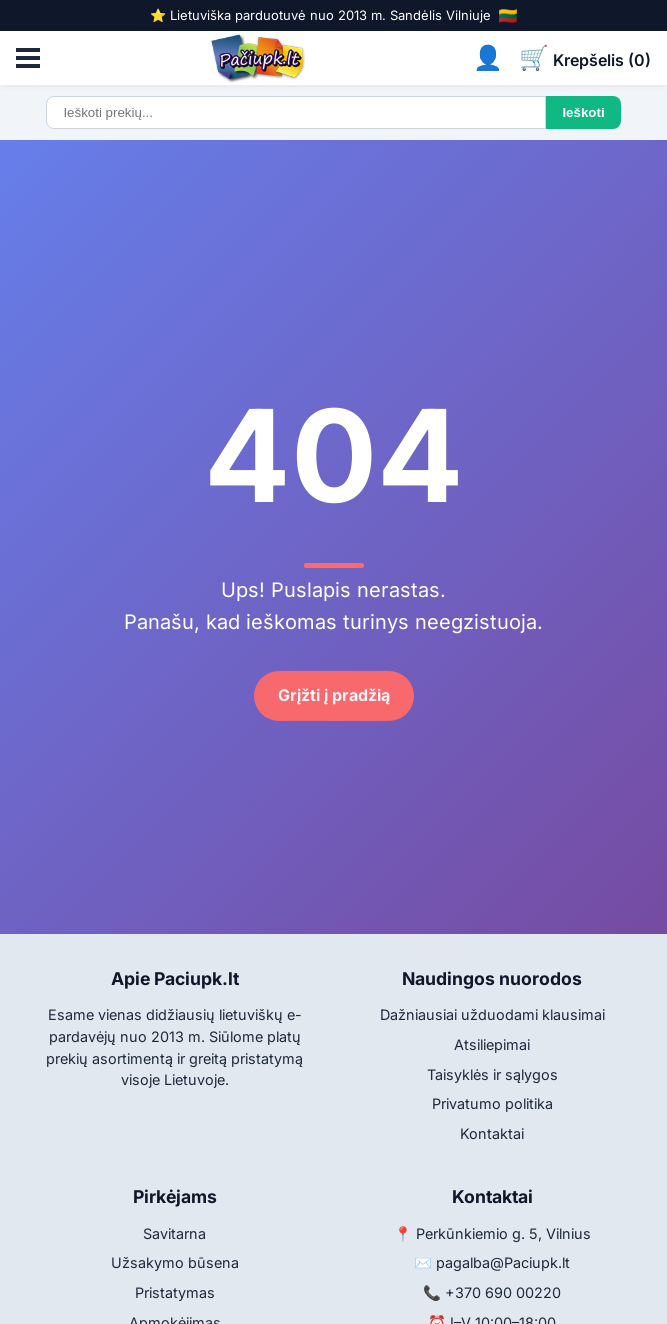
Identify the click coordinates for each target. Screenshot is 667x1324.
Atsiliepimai (492, 1044)
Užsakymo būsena (175, 1262)
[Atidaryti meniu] (28, 58)
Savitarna (174, 1233)
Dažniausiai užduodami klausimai (492, 1014)
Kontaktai (492, 1133)
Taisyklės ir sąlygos (492, 1074)
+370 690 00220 (503, 1292)
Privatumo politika (492, 1103)
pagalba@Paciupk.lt (503, 1262)
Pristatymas (175, 1292)
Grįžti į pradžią (334, 696)
